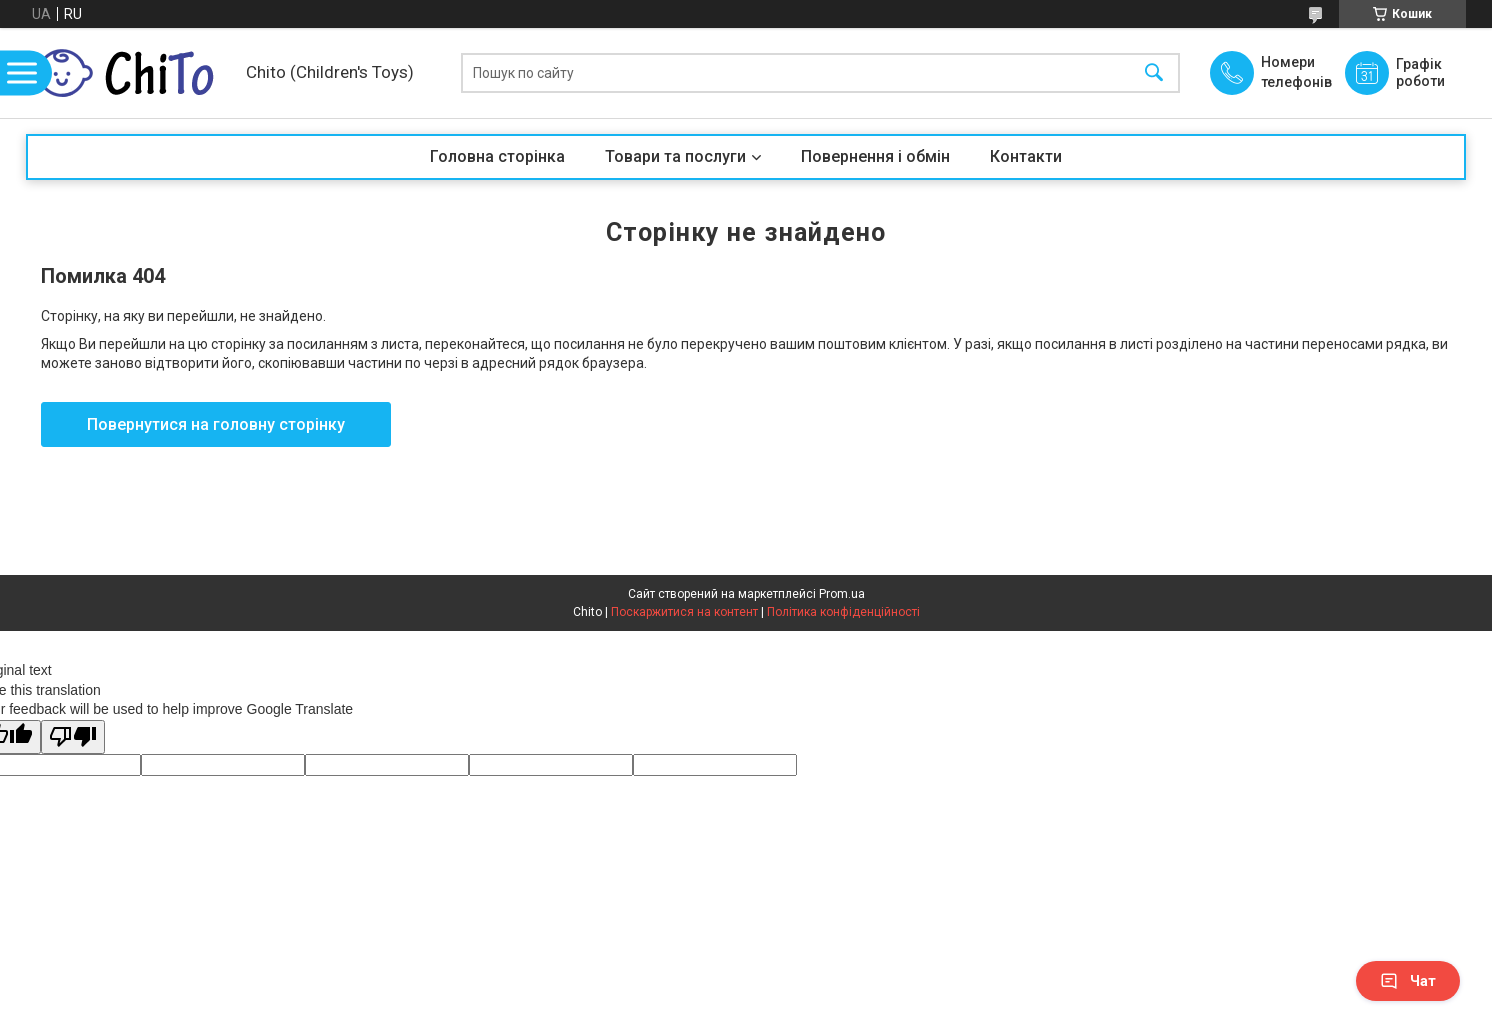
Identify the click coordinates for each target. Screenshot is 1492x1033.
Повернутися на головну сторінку (216, 424)
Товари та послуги (675, 156)
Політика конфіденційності (843, 612)
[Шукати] (1154, 73)
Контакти (1026, 156)
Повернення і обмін (875, 156)
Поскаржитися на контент (684, 612)
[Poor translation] (73, 737)
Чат (1408, 981)
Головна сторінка (497, 156)
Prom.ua (842, 594)
